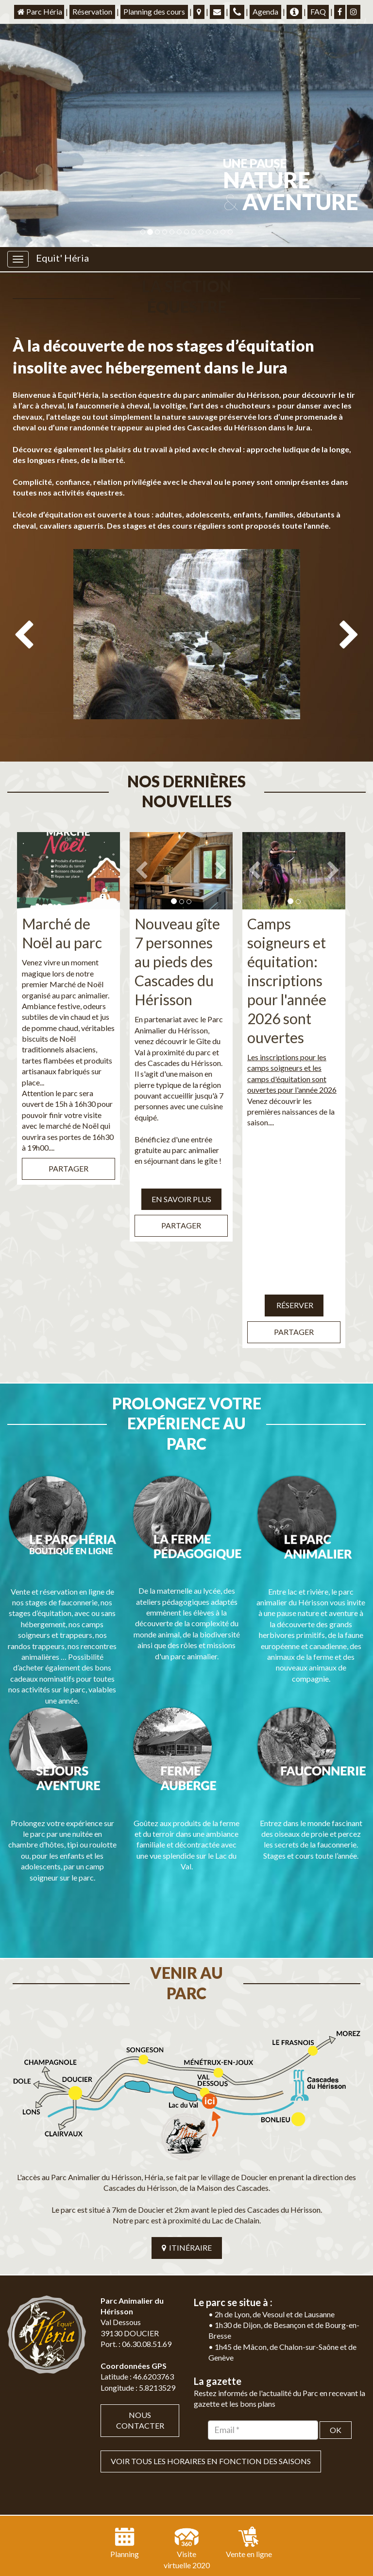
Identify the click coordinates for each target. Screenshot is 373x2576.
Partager (68, 1128)
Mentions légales (209, 2520)
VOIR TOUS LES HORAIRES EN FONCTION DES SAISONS (211, 2359)
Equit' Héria (62, 258)
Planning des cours (154, 11)
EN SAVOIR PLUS (181, 1158)
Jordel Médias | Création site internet (207, 2504)
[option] (186, 631)
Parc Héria (39, 11)
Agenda (265, 11)
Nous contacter (140, 2319)
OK (335, 2328)
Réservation (92, 11)
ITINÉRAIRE (187, 2146)
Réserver (294, 1264)
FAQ (318, 11)
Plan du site (154, 2520)
